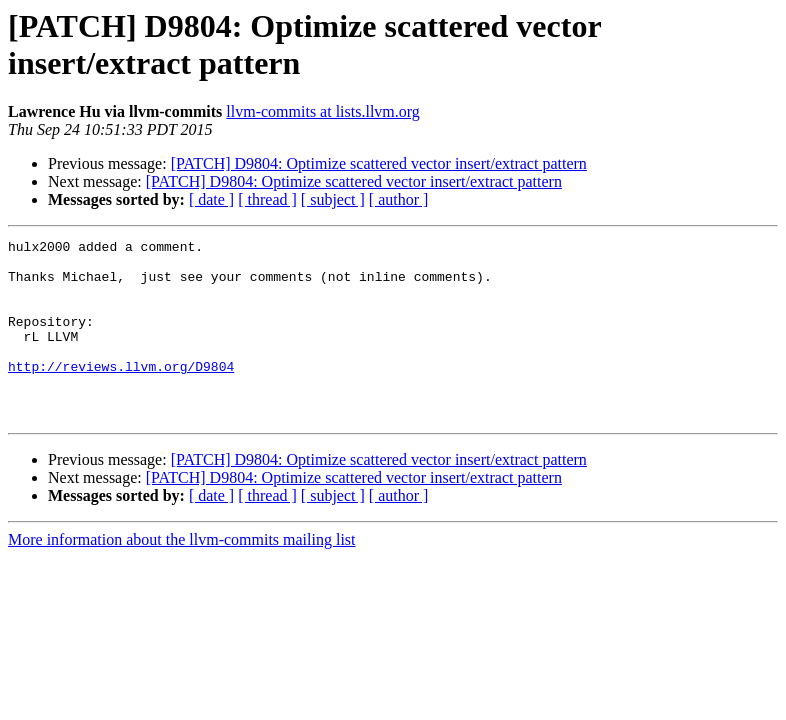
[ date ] (211, 199)
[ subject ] (333, 199)
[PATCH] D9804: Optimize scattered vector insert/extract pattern (379, 163)
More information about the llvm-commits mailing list (182, 575)
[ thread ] (267, 199)
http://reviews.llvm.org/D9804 (121, 393)
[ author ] (399, 199)
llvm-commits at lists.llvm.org (322, 111)
